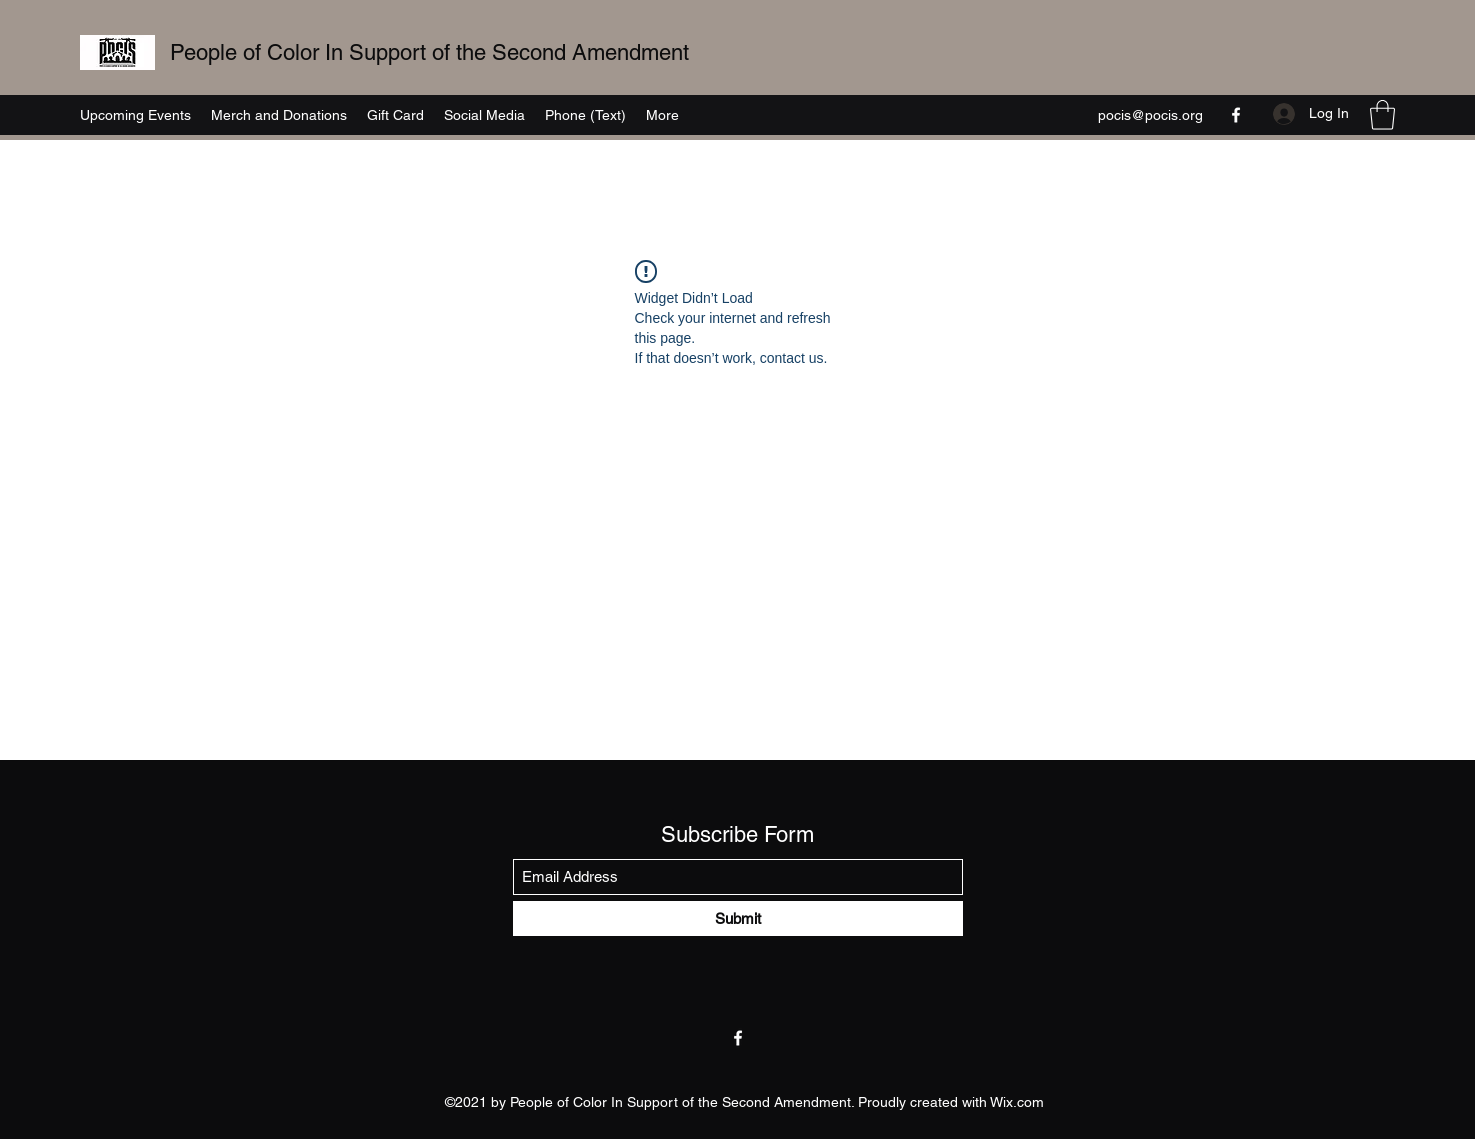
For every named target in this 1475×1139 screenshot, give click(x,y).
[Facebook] (1236, 115)
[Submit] (738, 918)
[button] (1382, 115)
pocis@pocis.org (1150, 115)
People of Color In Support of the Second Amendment (429, 52)
